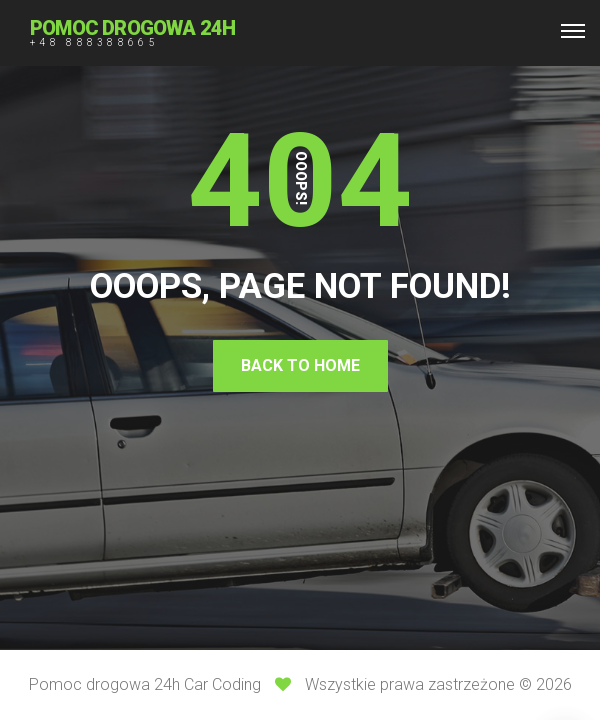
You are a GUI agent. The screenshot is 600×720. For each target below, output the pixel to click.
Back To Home (300, 365)
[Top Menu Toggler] (573, 31)
